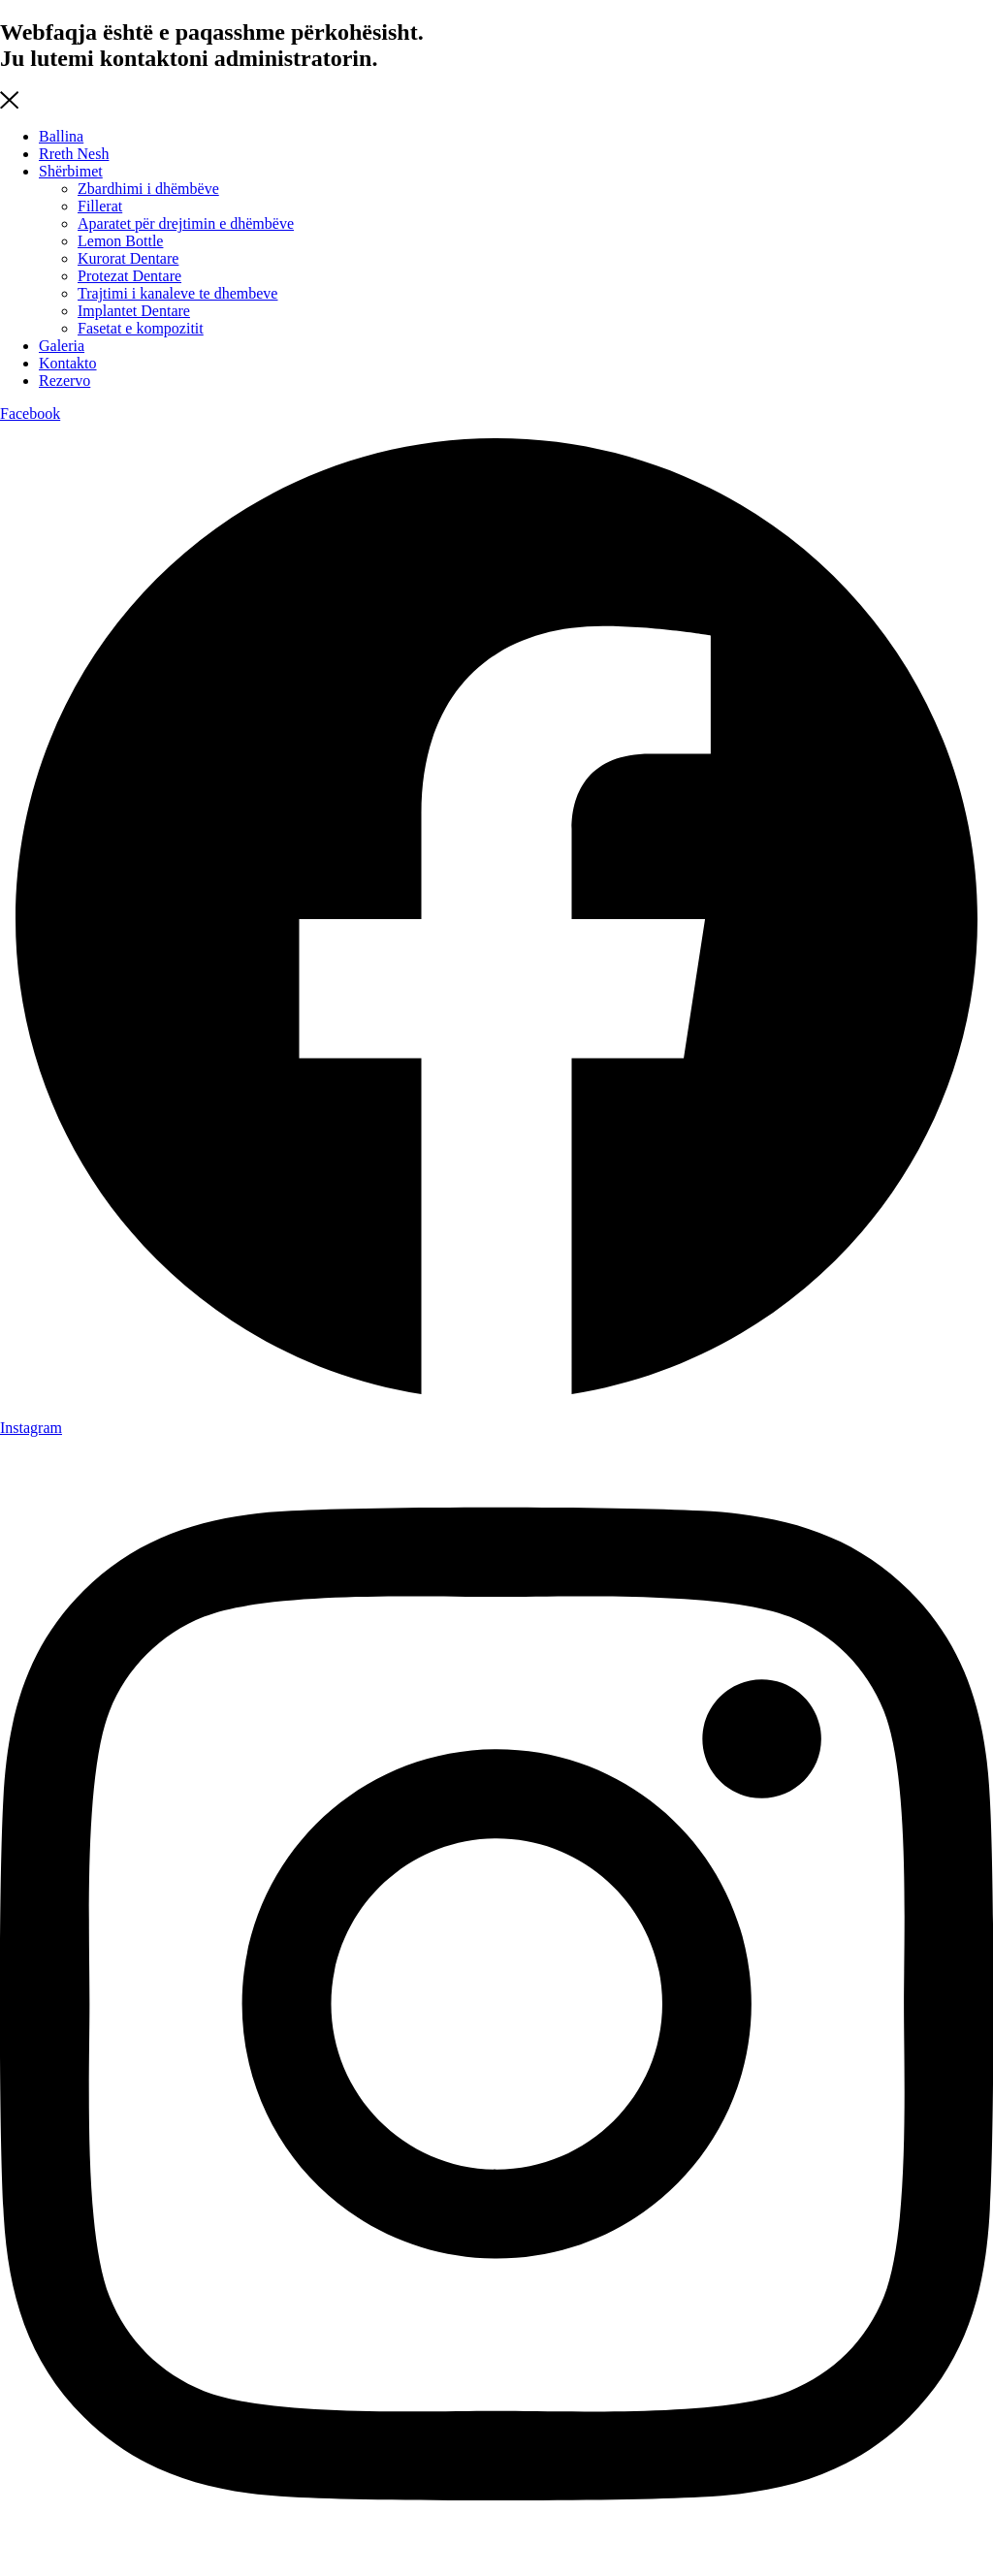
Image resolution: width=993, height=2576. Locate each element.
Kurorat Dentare (128, 258)
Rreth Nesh (74, 153)
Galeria (61, 345)
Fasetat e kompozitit (141, 328)
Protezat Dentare (129, 276)
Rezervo (64, 380)
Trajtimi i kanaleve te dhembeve (177, 293)
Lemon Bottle (120, 241)
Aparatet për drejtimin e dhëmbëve (186, 223)
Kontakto (68, 363)
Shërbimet (71, 171)
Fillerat (100, 206)
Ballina (61, 136)
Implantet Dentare (134, 310)
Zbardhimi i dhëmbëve (148, 188)
